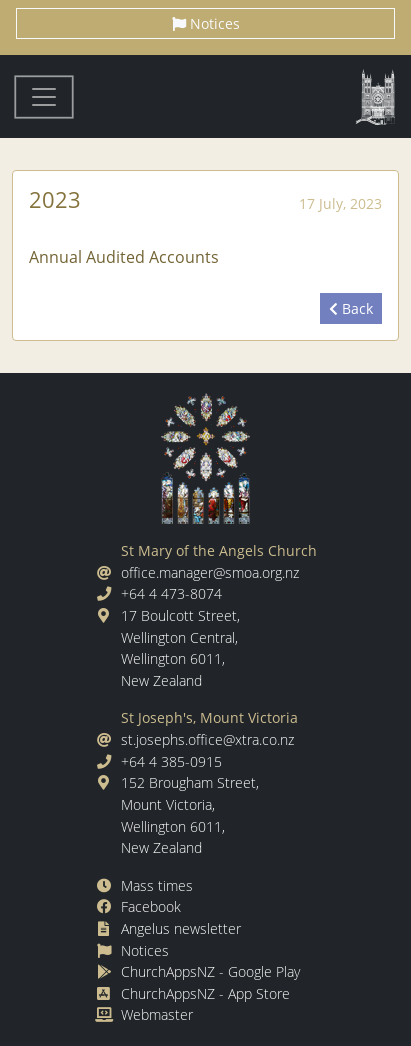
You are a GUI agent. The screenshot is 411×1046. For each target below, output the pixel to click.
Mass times (157, 885)
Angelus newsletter (181, 928)
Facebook (151, 906)
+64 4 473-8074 (171, 593)
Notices (206, 23)
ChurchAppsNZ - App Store (205, 993)
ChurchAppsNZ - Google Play (210, 971)
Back (351, 308)
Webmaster (157, 1014)
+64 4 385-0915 (171, 761)
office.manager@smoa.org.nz (210, 572)
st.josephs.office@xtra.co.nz (207, 739)
